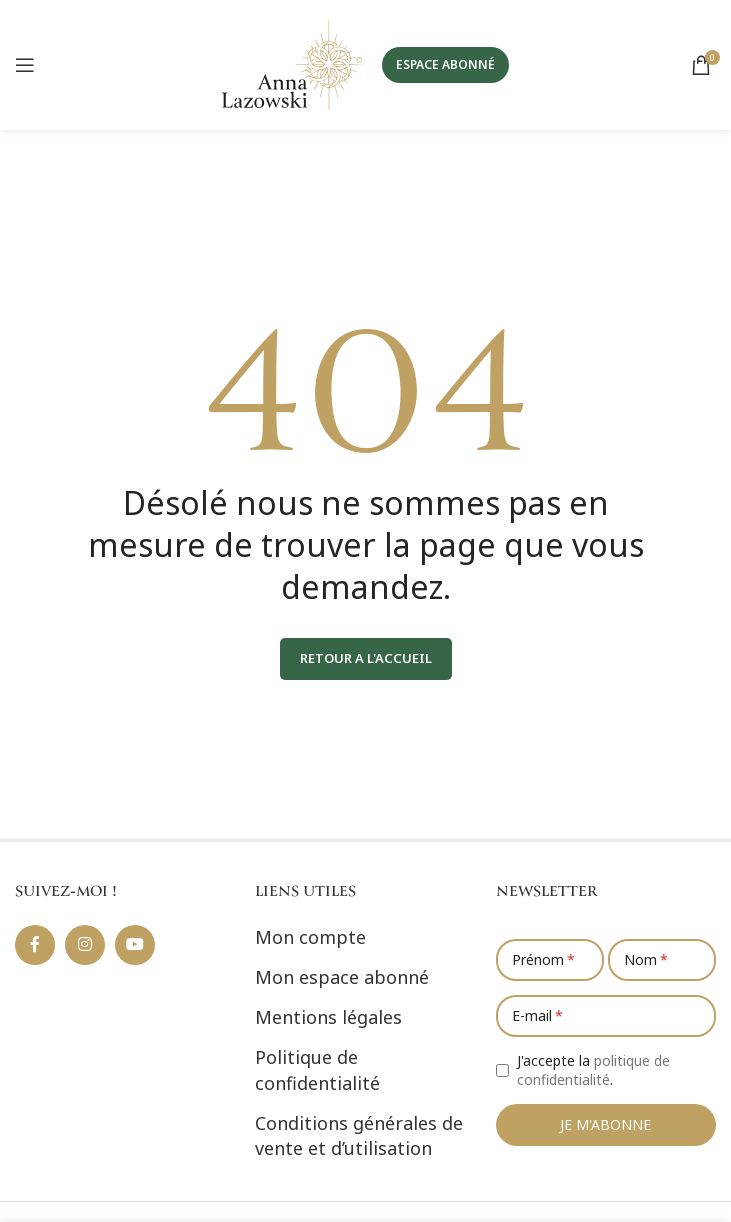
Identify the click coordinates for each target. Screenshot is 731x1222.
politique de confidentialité (593, 1070)
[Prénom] (550, 960)
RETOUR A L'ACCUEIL (366, 658)
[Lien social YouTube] (135, 945)
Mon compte (310, 937)
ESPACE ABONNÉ (445, 64)
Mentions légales (328, 1017)
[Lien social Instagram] (85, 945)
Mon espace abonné (342, 977)
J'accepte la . (593, 1070)
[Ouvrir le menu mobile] (25, 65)
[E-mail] (606, 1016)
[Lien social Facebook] (35, 945)
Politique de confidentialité (317, 1069)
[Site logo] (292, 63)
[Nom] (662, 960)
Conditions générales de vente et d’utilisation (359, 1135)
